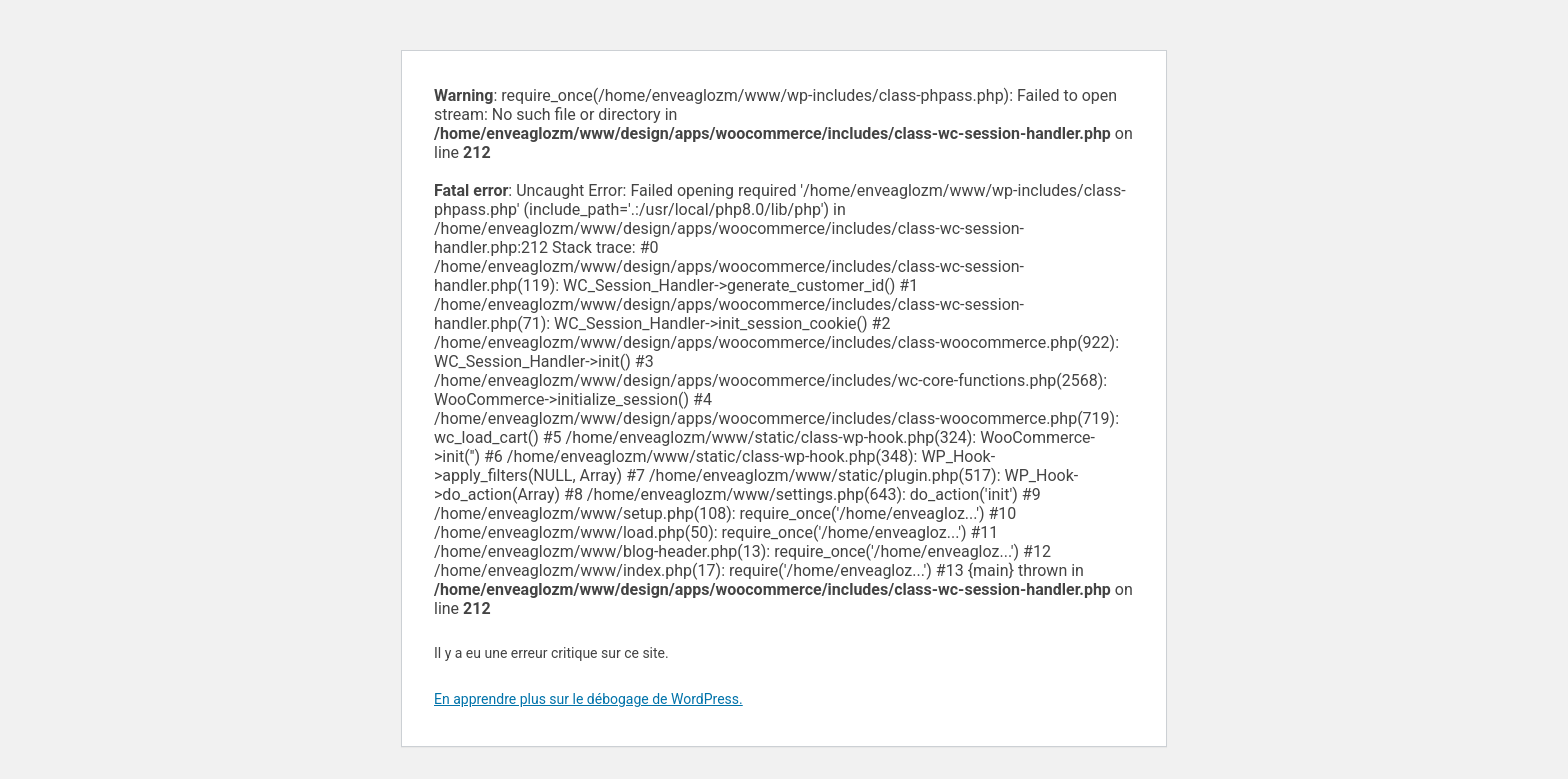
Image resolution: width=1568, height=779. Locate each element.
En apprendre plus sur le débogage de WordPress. (588, 699)
